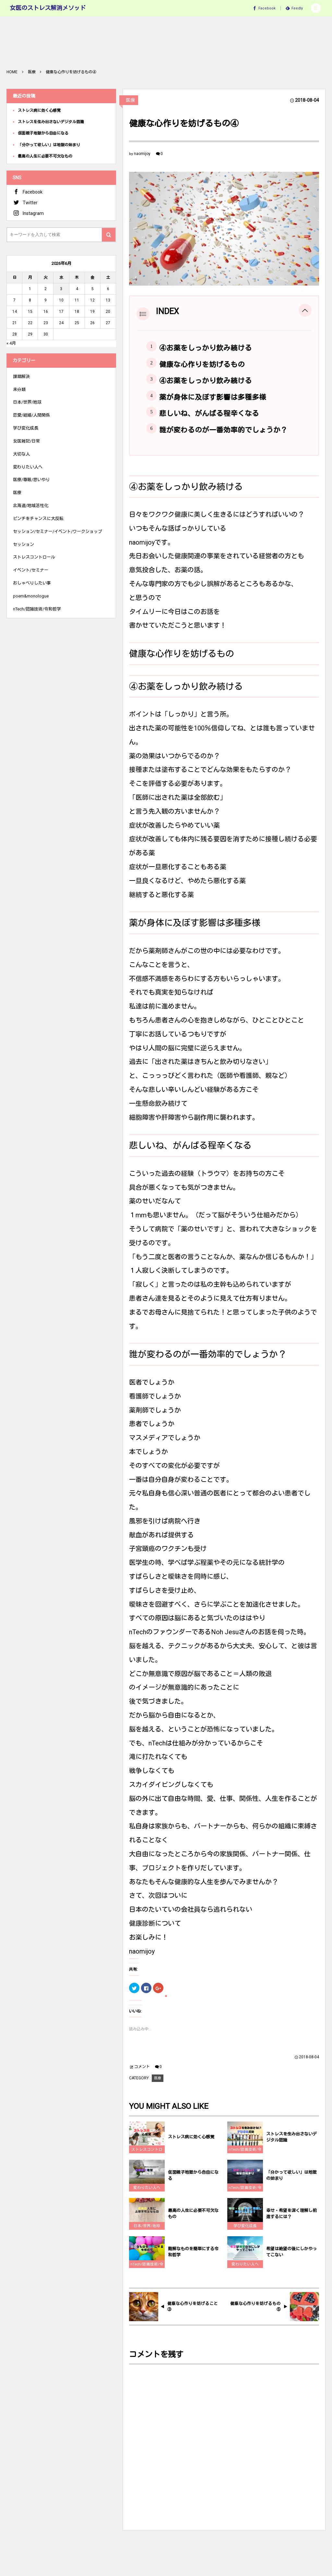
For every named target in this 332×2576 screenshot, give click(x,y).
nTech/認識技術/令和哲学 (245, 2156)
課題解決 (21, 376)
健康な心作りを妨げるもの (202, 364)
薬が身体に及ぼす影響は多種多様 (212, 397)
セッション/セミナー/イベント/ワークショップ (57, 531)
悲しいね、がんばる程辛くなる (209, 413)
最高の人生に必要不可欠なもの (193, 2219)
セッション (23, 544)
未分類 (19, 389)
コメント (142, 2066)
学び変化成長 (245, 2231)
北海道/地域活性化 (30, 505)
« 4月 (11, 343)
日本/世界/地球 (147, 2231)
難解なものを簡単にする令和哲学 (193, 2257)
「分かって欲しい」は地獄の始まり (291, 2180)
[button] (316, 8)
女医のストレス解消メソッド (48, 8)
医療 (130, 100)
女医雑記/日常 (26, 441)
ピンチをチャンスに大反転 (38, 518)
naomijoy (142, 153)
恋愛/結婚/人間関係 (31, 415)
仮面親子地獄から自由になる (193, 2180)
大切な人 (21, 454)
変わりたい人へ (146, 2193)
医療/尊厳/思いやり (31, 479)
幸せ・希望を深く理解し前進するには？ (291, 2219)
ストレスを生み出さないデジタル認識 (291, 2142)
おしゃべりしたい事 (32, 583)
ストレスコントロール (146, 2156)
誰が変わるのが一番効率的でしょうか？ (223, 430)
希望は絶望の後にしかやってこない (291, 2257)
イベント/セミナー (30, 570)
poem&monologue (31, 596)
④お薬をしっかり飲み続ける (205, 348)
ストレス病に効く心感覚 (191, 2142)
